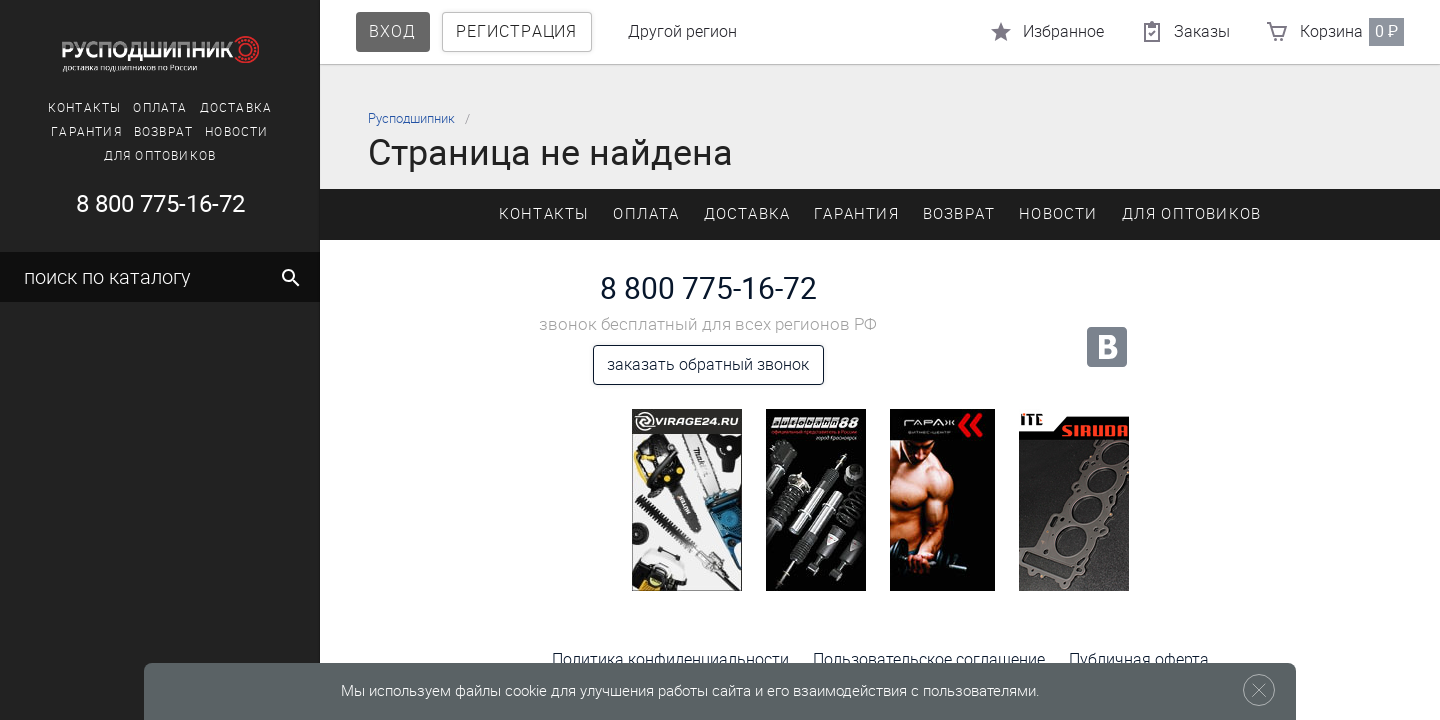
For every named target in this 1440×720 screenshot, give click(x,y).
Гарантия (86, 132)
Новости (236, 132)
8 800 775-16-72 (160, 204)
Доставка (236, 108)
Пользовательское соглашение (929, 659)
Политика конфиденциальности (670, 659)
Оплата (160, 108)
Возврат (163, 132)
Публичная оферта (1139, 659)
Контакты (85, 108)
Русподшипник (411, 118)
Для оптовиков (160, 156)
